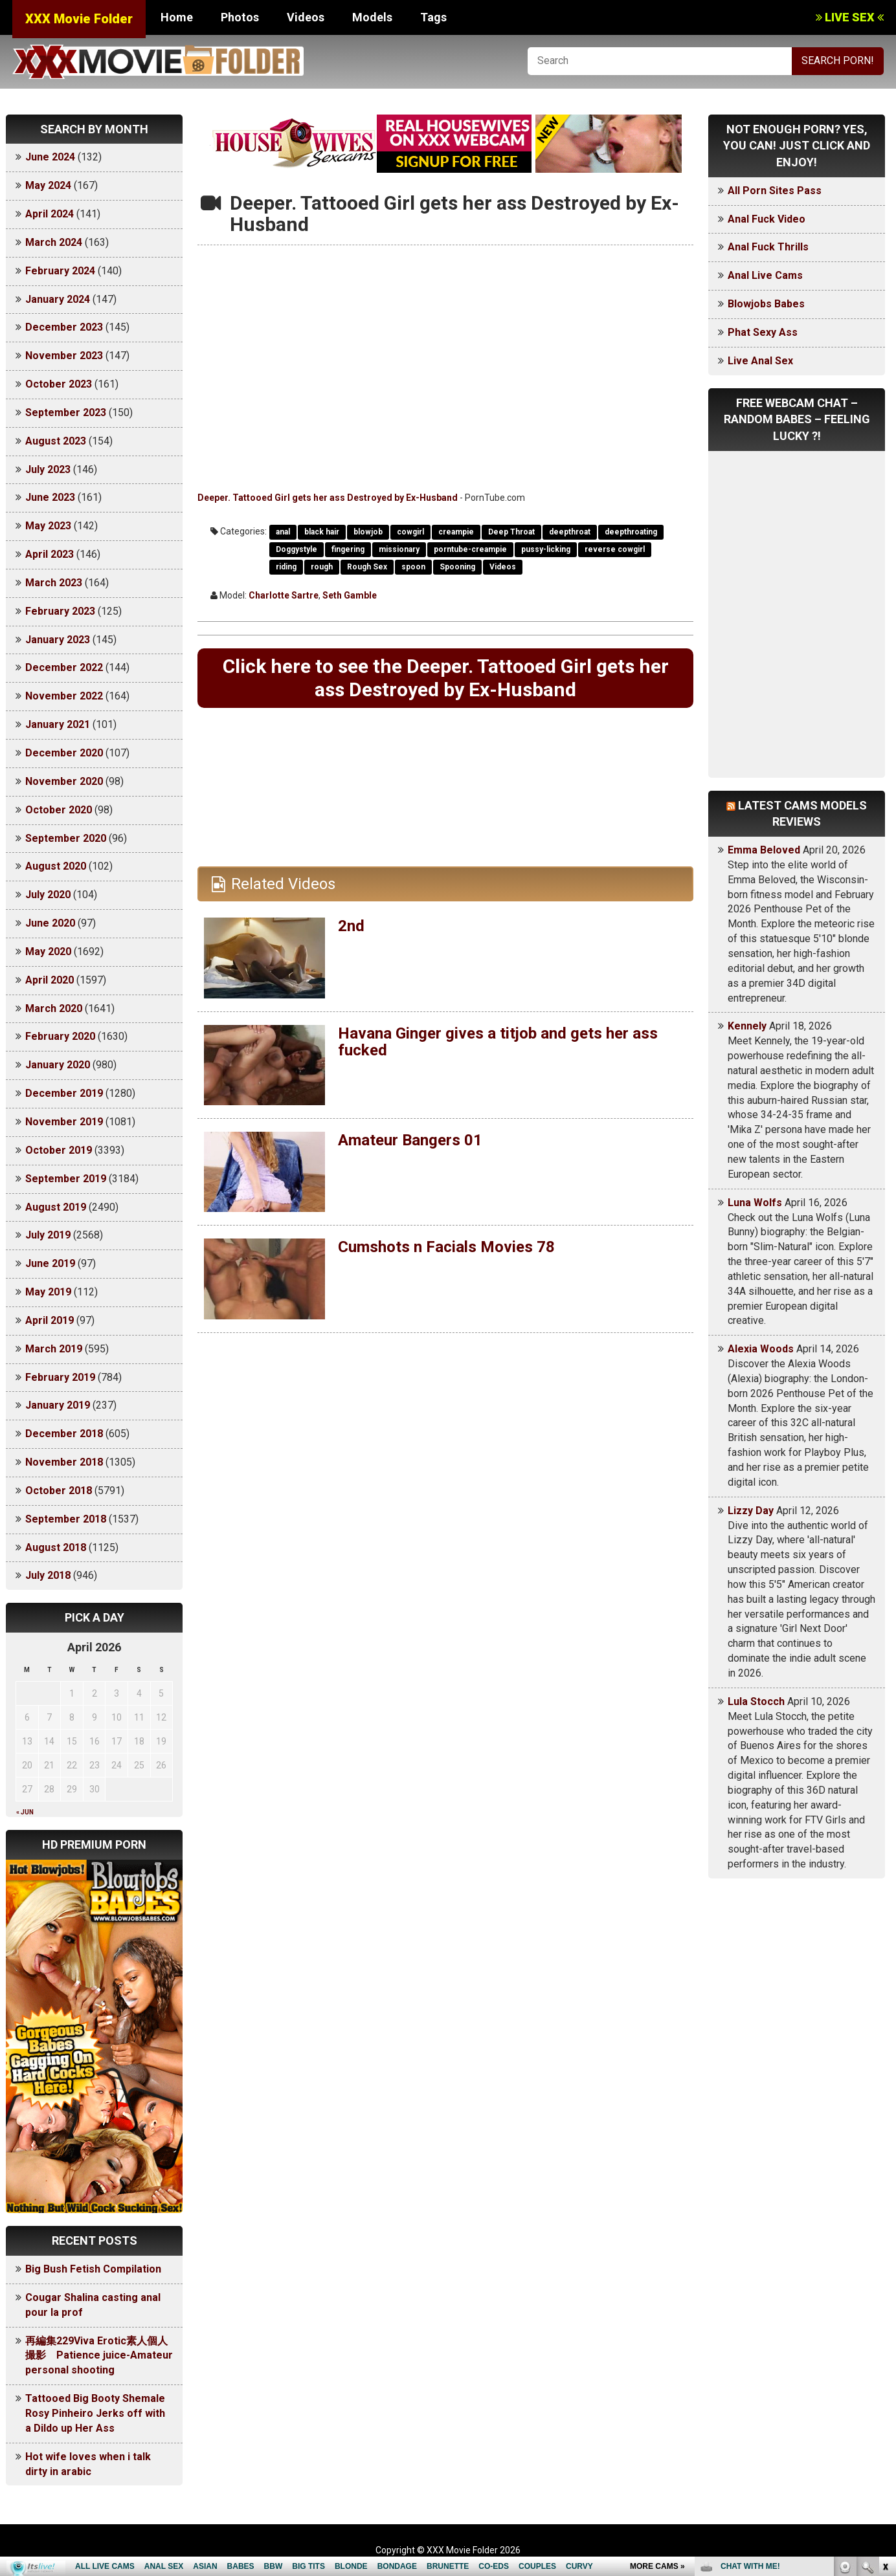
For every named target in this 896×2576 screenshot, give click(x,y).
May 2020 (48, 951)
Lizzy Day (751, 1510)
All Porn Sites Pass (775, 190)
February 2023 (60, 611)
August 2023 (55, 441)
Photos (240, 17)
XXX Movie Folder (79, 19)
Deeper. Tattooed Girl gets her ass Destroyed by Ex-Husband (327, 497)
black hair (321, 531)
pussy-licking (545, 549)
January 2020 (57, 1065)
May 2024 (48, 185)
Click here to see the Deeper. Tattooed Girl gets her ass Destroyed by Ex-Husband (446, 678)
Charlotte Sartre (284, 595)
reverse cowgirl (615, 549)
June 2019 (50, 1263)
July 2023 (48, 469)
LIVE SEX (850, 17)
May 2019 (48, 1292)
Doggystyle (296, 549)
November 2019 (64, 1122)
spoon (413, 566)
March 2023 (53, 583)
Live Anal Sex (760, 361)
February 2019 (60, 1377)
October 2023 (58, 384)
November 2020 (64, 781)
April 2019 (49, 1320)
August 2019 (55, 1207)
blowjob (368, 531)
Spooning (457, 566)
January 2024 (57, 299)
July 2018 (48, 1575)
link (885, 2374)
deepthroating (631, 531)
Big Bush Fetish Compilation (93, 2269)
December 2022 (64, 667)
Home (177, 17)
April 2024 (49, 214)
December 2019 (64, 1093)
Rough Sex (367, 566)
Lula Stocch (756, 1701)
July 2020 (48, 894)
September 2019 (65, 1178)
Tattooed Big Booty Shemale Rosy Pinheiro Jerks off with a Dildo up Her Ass (95, 2413)
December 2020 (64, 753)
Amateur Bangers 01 (410, 1140)
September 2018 (65, 1519)
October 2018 (58, 1490)
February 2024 (60, 271)
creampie (456, 531)
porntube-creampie (470, 549)
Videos (305, 17)
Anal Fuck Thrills (768, 247)
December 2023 (64, 327)
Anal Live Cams (765, 275)
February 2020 (60, 1036)
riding (286, 566)
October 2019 (58, 1150)
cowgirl (410, 531)
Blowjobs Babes (766, 304)
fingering (347, 549)
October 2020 (58, 810)
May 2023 (48, 526)
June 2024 (50, 157)
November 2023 (64, 355)
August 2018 (55, 1547)
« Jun (25, 1812)
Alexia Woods (761, 1349)
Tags (433, 17)
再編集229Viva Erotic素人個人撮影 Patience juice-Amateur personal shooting (99, 2356)
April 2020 (49, 980)
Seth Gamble (349, 595)
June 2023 (50, 497)
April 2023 (49, 554)
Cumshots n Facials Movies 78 (446, 1247)
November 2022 (64, 696)
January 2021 (57, 724)
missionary (399, 549)
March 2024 (53, 242)
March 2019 (53, 1349)
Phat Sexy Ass (763, 332)
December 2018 (64, 1433)
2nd (351, 926)
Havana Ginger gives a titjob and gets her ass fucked (498, 1041)
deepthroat (569, 531)
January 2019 (57, 1405)
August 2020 (55, 866)
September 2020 (65, 838)
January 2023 (57, 639)
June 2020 (50, 923)
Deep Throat (511, 531)
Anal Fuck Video (766, 219)
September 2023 (65, 412)
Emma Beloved (764, 850)
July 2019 (48, 1235)
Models (372, 17)
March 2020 (53, 1008)
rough (322, 566)
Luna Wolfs (755, 1202)
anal (283, 531)
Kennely (747, 1026)
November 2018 (64, 1462)
